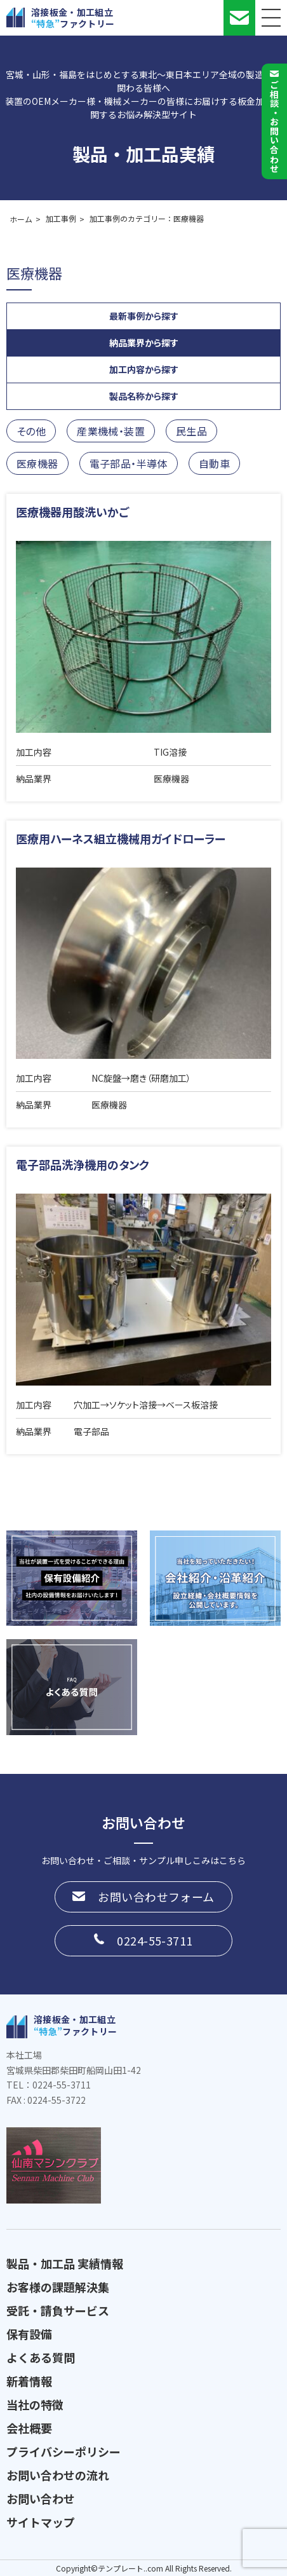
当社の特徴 (34, 2404)
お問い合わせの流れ (57, 2475)
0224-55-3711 (154, 1940)
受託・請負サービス (57, 2310)
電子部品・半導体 (129, 463)
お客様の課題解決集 (57, 2287)
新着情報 (29, 2381)
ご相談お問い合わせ (274, 126)
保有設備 (29, 2334)
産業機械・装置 (111, 431)
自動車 (214, 463)
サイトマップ (40, 2522)
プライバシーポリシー (63, 2451)
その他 (31, 431)
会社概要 (29, 2428)
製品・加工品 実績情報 (64, 2263)
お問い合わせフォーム (156, 1896)
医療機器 (37, 463)
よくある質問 (40, 2357)
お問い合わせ (40, 2498)
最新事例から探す (143, 316)
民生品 (191, 431)
